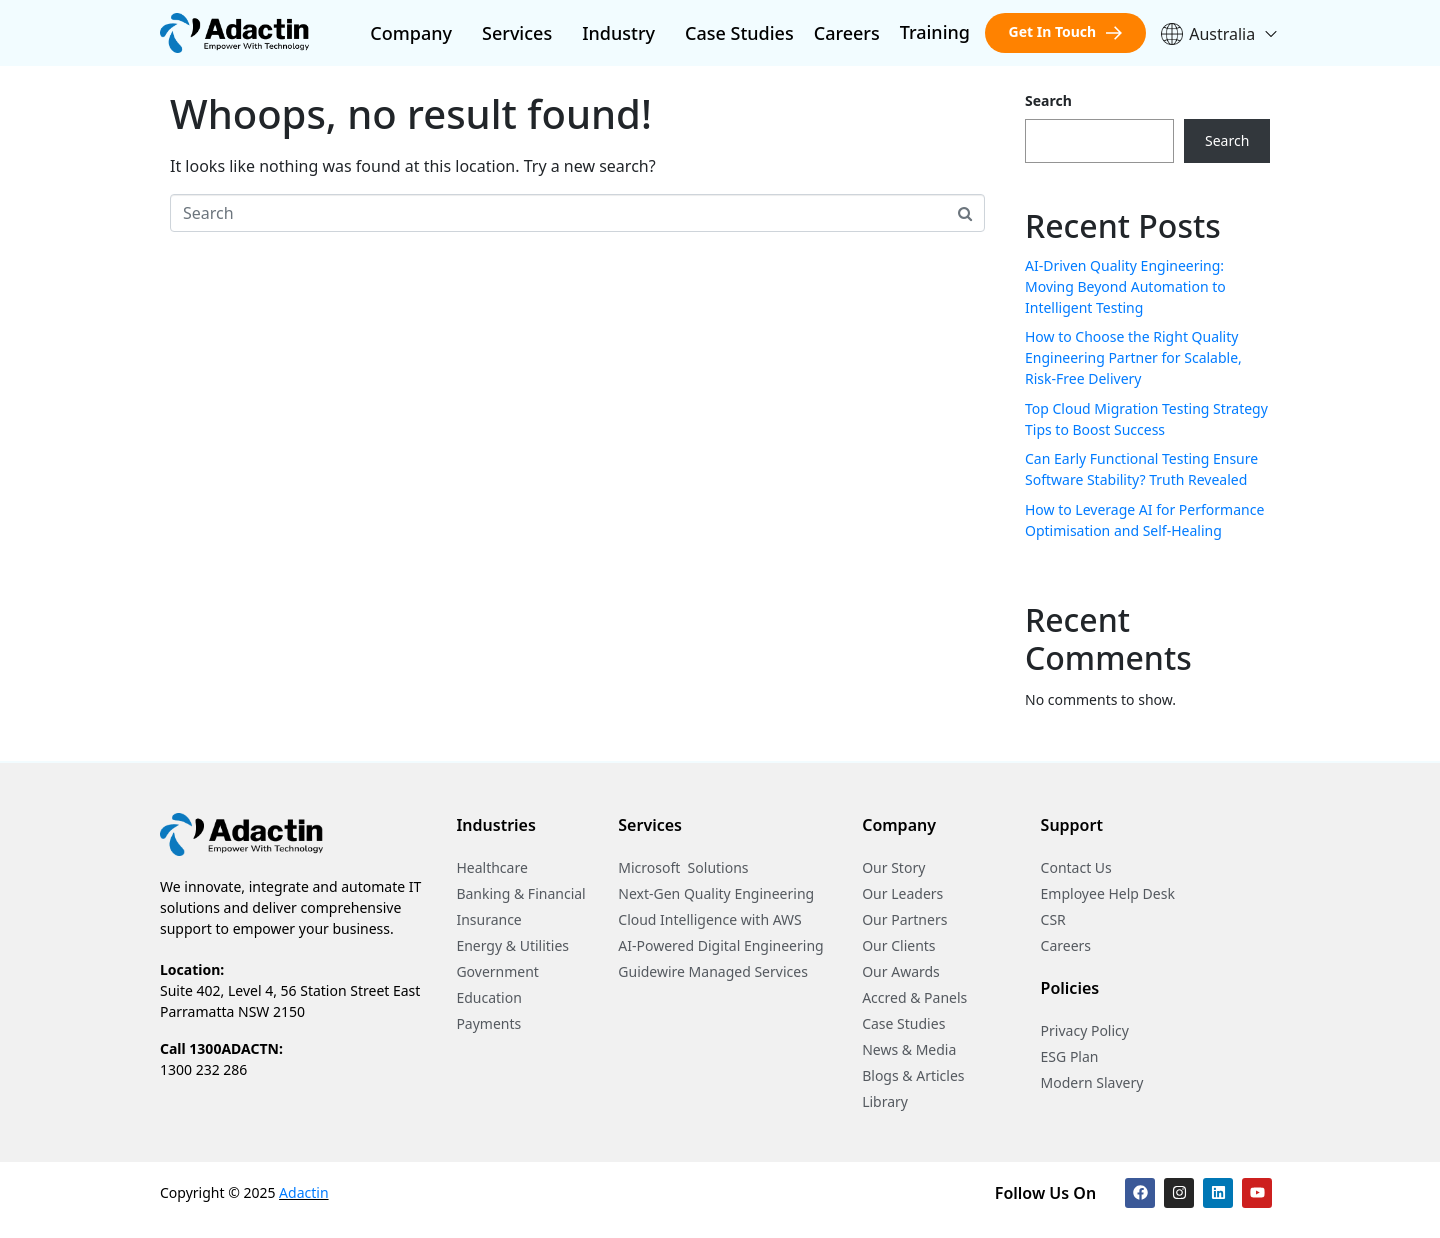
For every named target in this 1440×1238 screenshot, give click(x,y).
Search (1048, 100)
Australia (1220, 34)
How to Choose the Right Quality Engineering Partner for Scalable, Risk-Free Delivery (1133, 357)
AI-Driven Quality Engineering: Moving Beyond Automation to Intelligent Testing (1125, 286)
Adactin (303, 1192)
